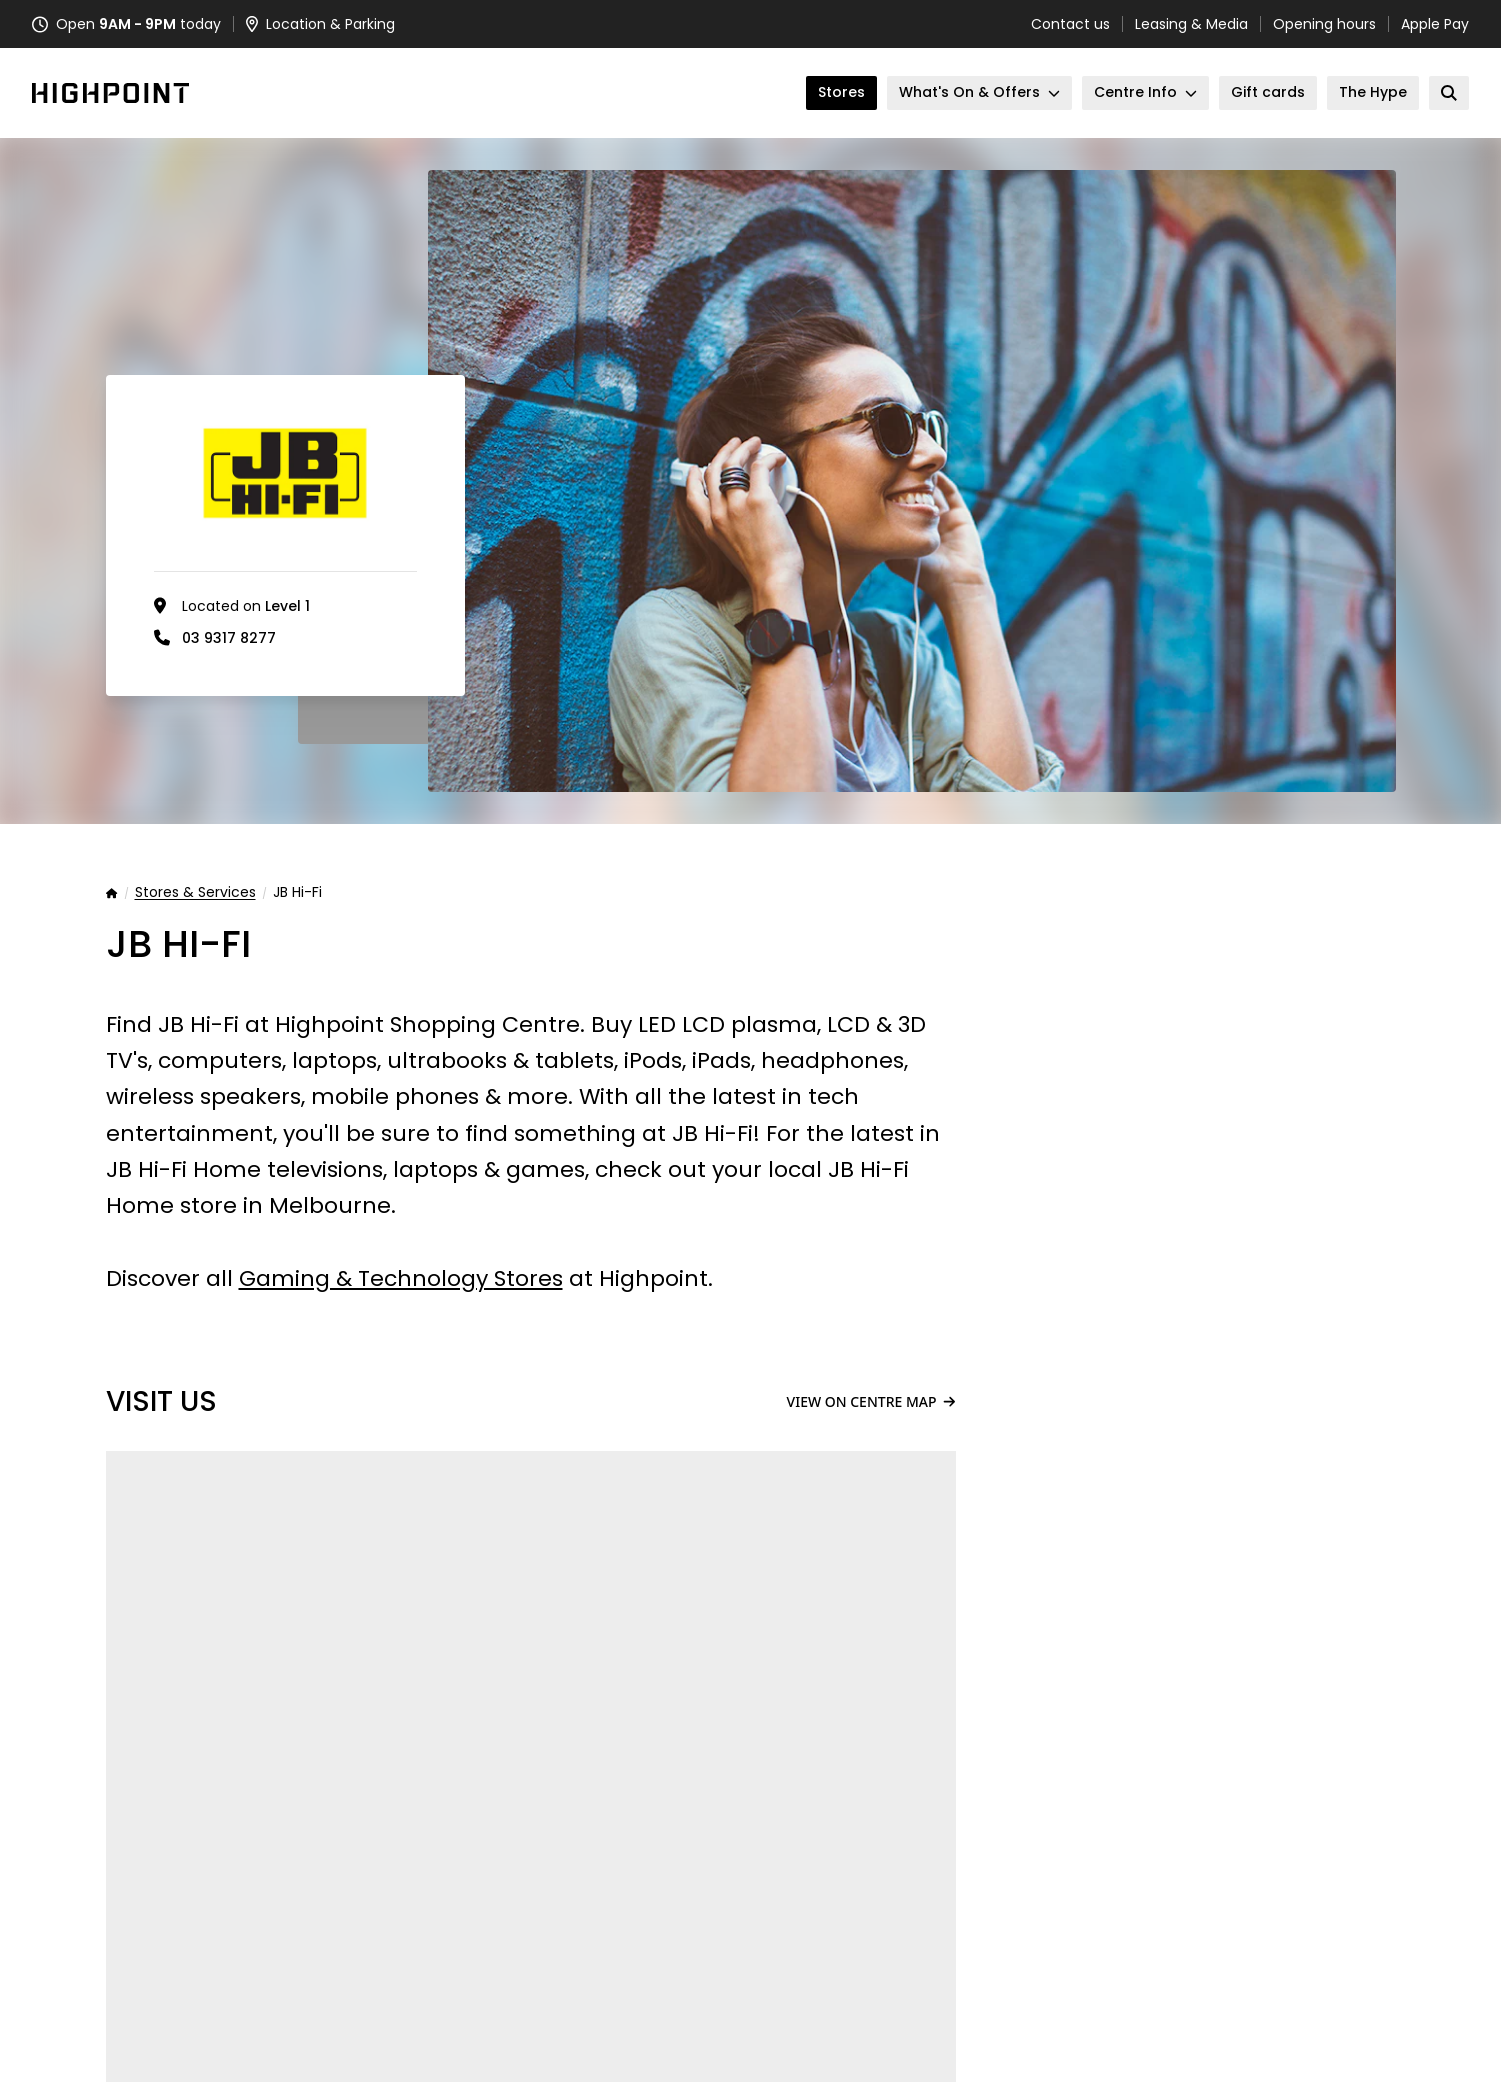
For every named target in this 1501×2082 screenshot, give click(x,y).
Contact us (1070, 24)
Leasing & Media (1191, 24)
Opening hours (1324, 24)
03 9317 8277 (229, 638)
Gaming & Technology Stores (401, 1278)
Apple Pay (1435, 24)
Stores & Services (195, 893)
